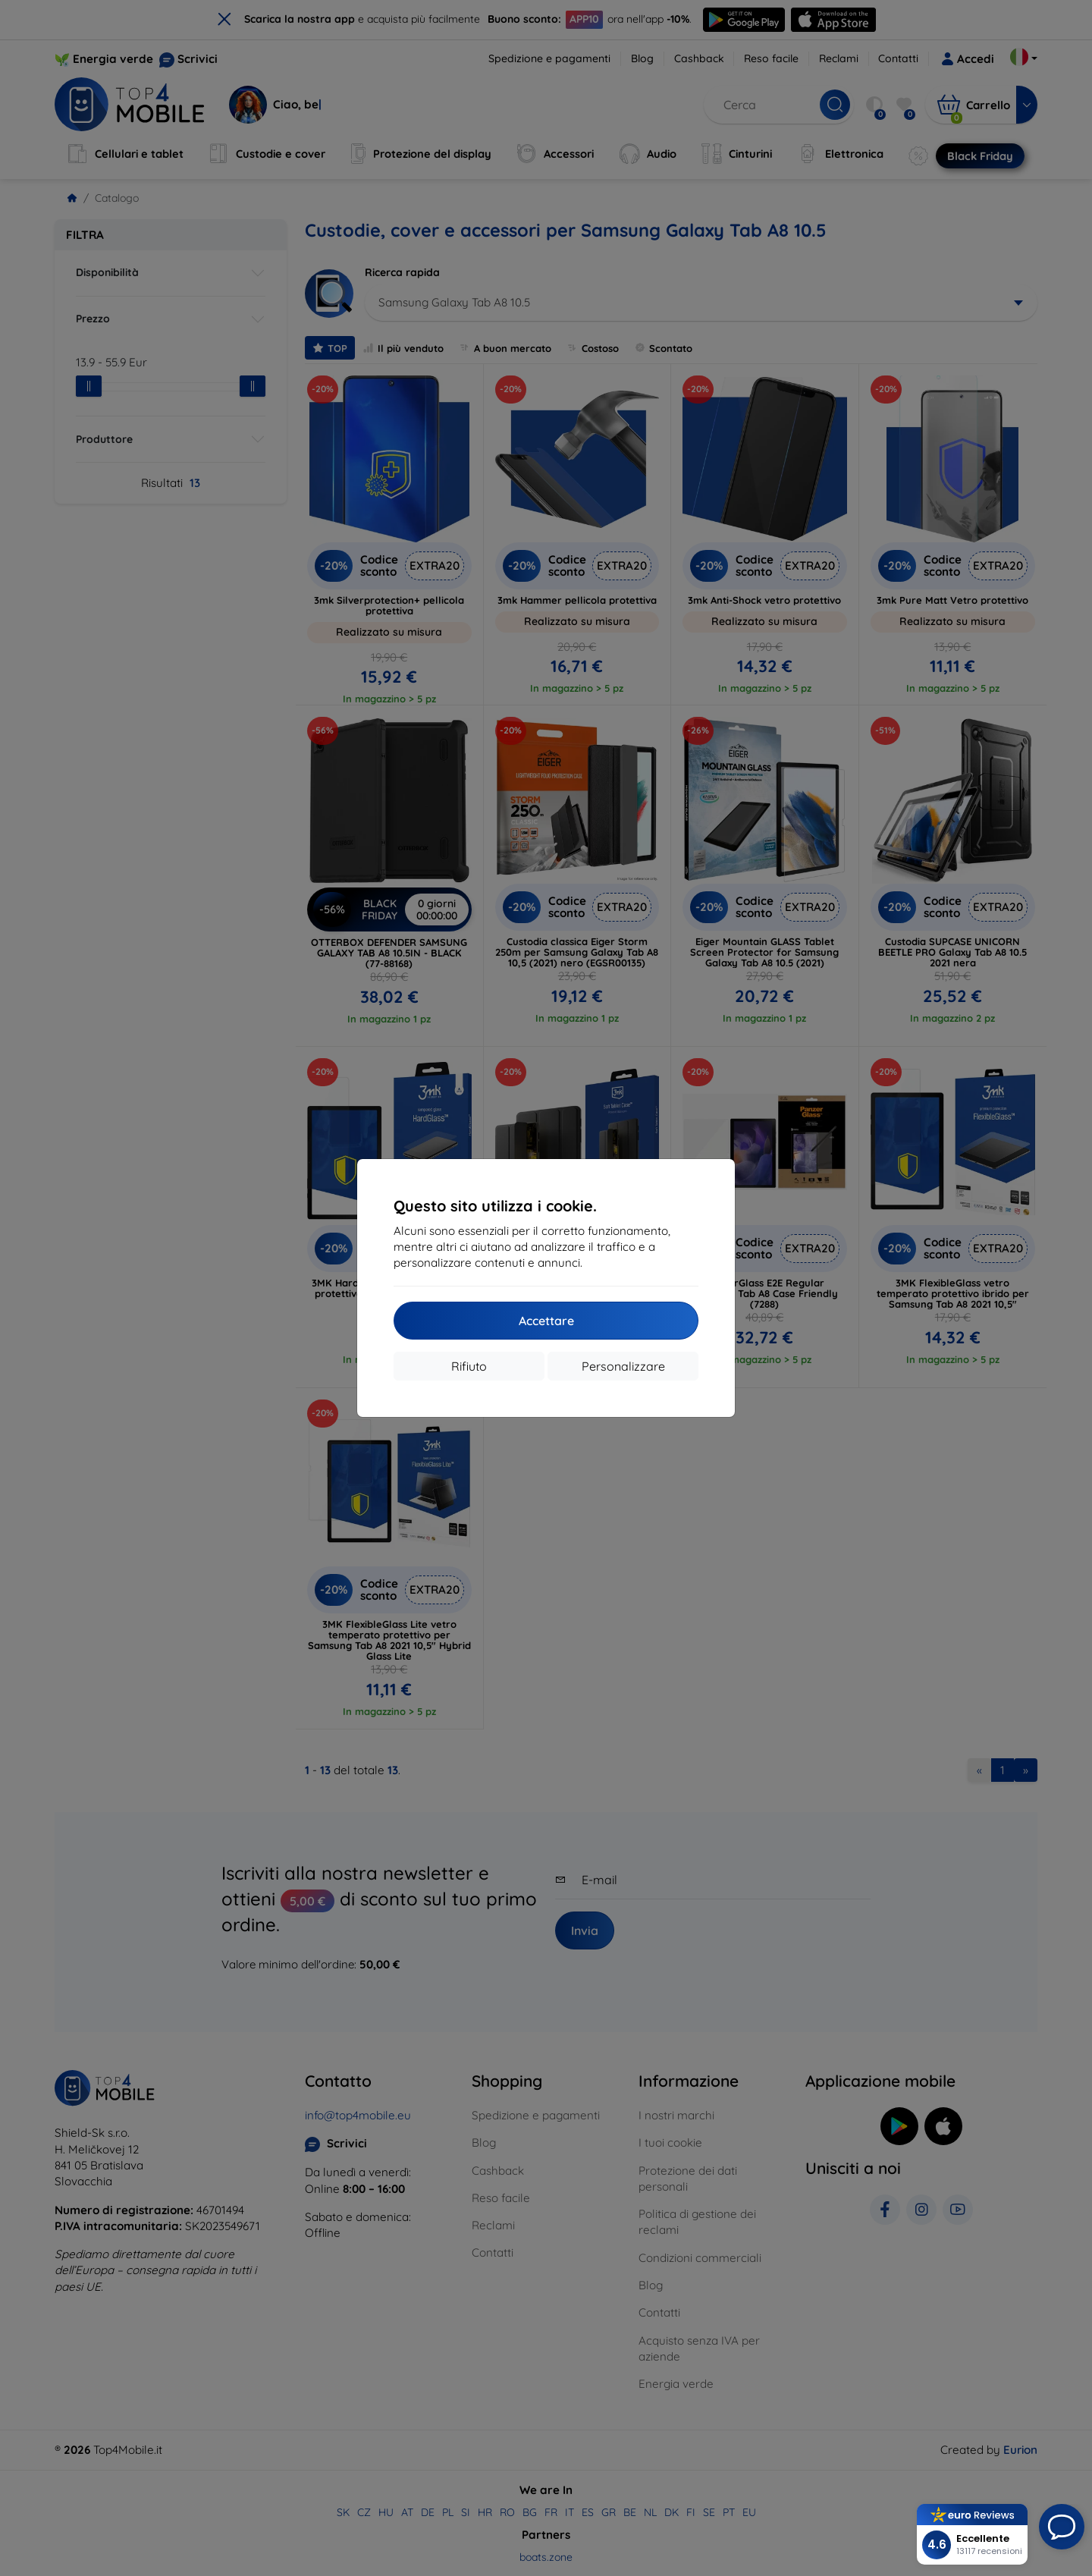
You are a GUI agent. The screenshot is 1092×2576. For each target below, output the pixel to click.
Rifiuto (469, 1366)
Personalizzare (623, 1366)
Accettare (546, 1320)
